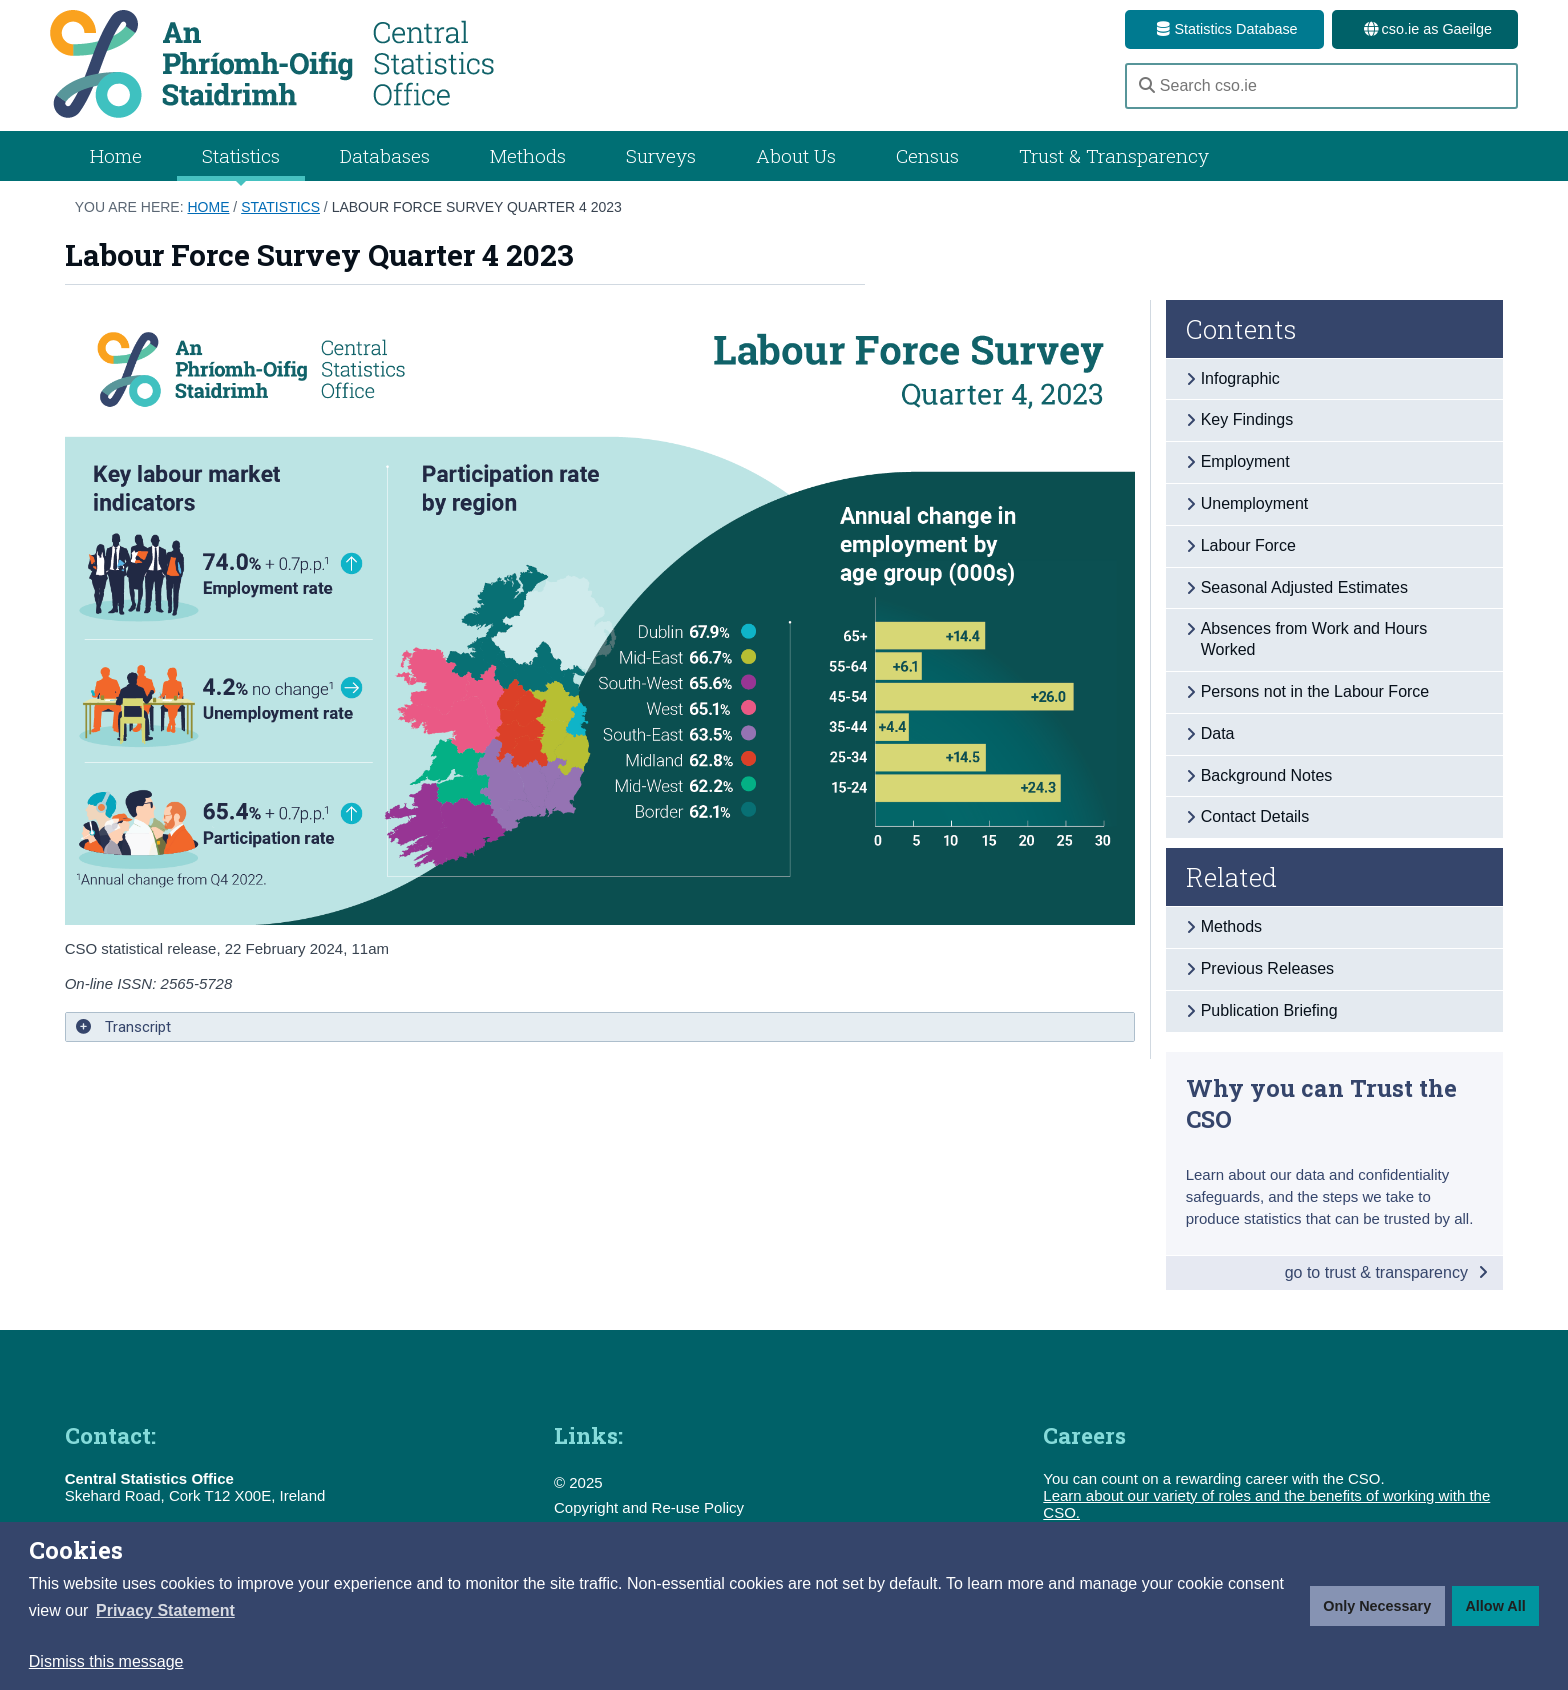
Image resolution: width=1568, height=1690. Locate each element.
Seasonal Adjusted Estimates (1304, 587)
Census (927, 155)
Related (1231, 877)
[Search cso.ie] (1321, 86)
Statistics (280, 207)
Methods (528, 155)
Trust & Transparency (1114, 155)
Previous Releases (1267, 968)
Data (1218, 733)
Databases (385, 155)
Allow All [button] (1495, 1606)
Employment (1245, 461)
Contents (1241, 329)
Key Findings (1247, 419)
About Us (796, 155)
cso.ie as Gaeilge (1425, 29)
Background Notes (1267, 775)
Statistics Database (1224, 29)
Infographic (1240, 378)
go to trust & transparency (1387, 1272)
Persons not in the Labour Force (1315, 691)
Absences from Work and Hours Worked (1314, 639)
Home (116, 155)
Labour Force (1248, 545)
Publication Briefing (1269, 1010)
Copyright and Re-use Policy (649, 1507)
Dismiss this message (106, 1661)
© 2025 (578, 1482)
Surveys (661, 155)
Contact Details (1255, 816)
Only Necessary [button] (1377, 1606)
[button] (165, 1611)
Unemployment (1255, 503)
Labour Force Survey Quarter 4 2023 (477, 207)
